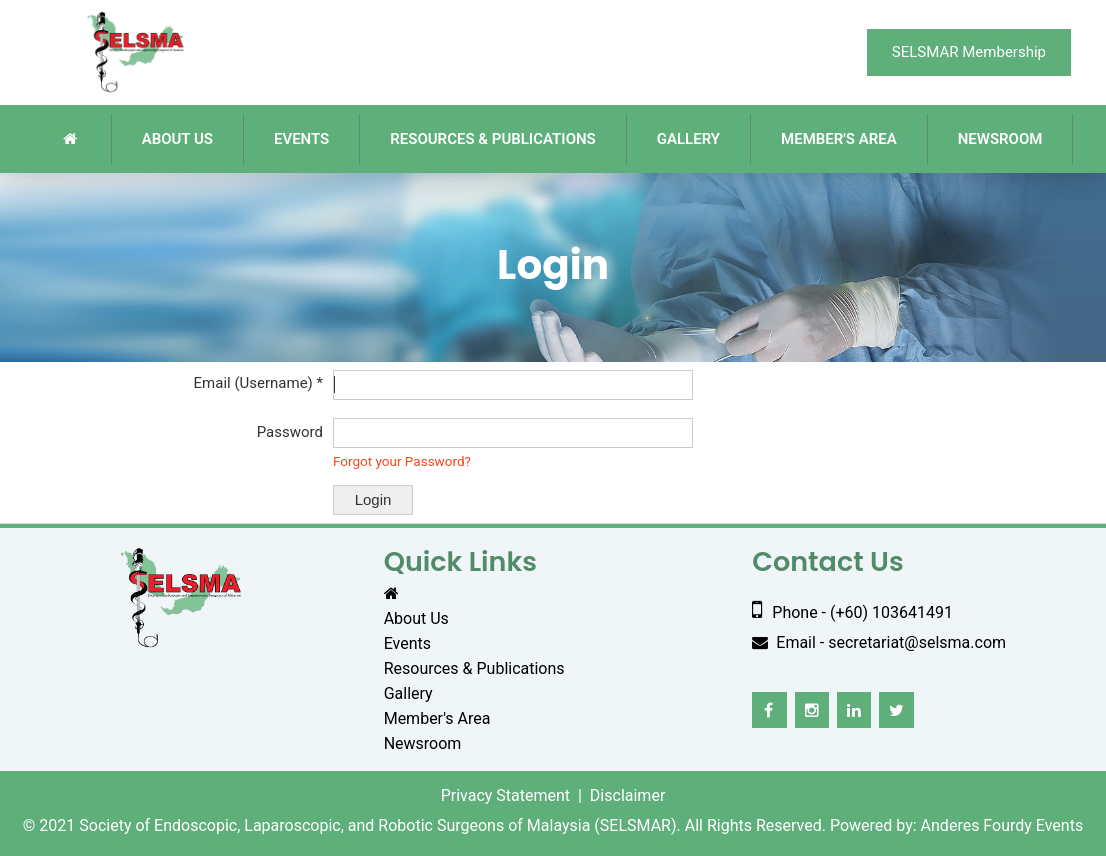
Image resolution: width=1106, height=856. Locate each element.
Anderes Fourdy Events (1002, 825)
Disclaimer (627, 795)
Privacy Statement (505, 795)
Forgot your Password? (402, 461)
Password (290, 432)
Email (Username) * (258, 383)
